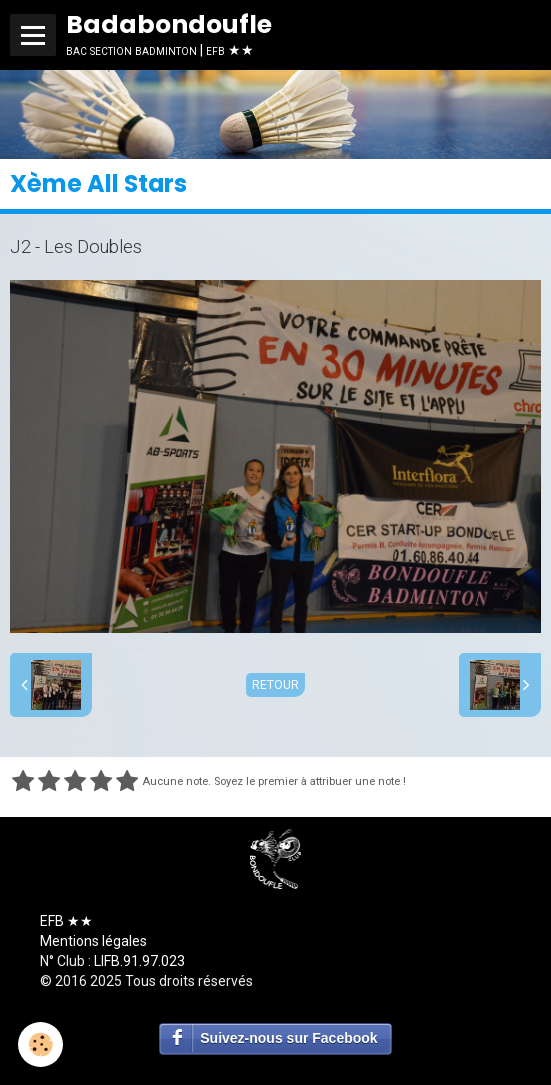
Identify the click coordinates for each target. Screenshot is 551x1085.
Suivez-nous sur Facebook (288, 1038)
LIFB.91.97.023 (139, 961)
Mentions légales (93, 941)
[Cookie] (40, 1044)
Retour (275, 685)
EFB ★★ (66, 921)
